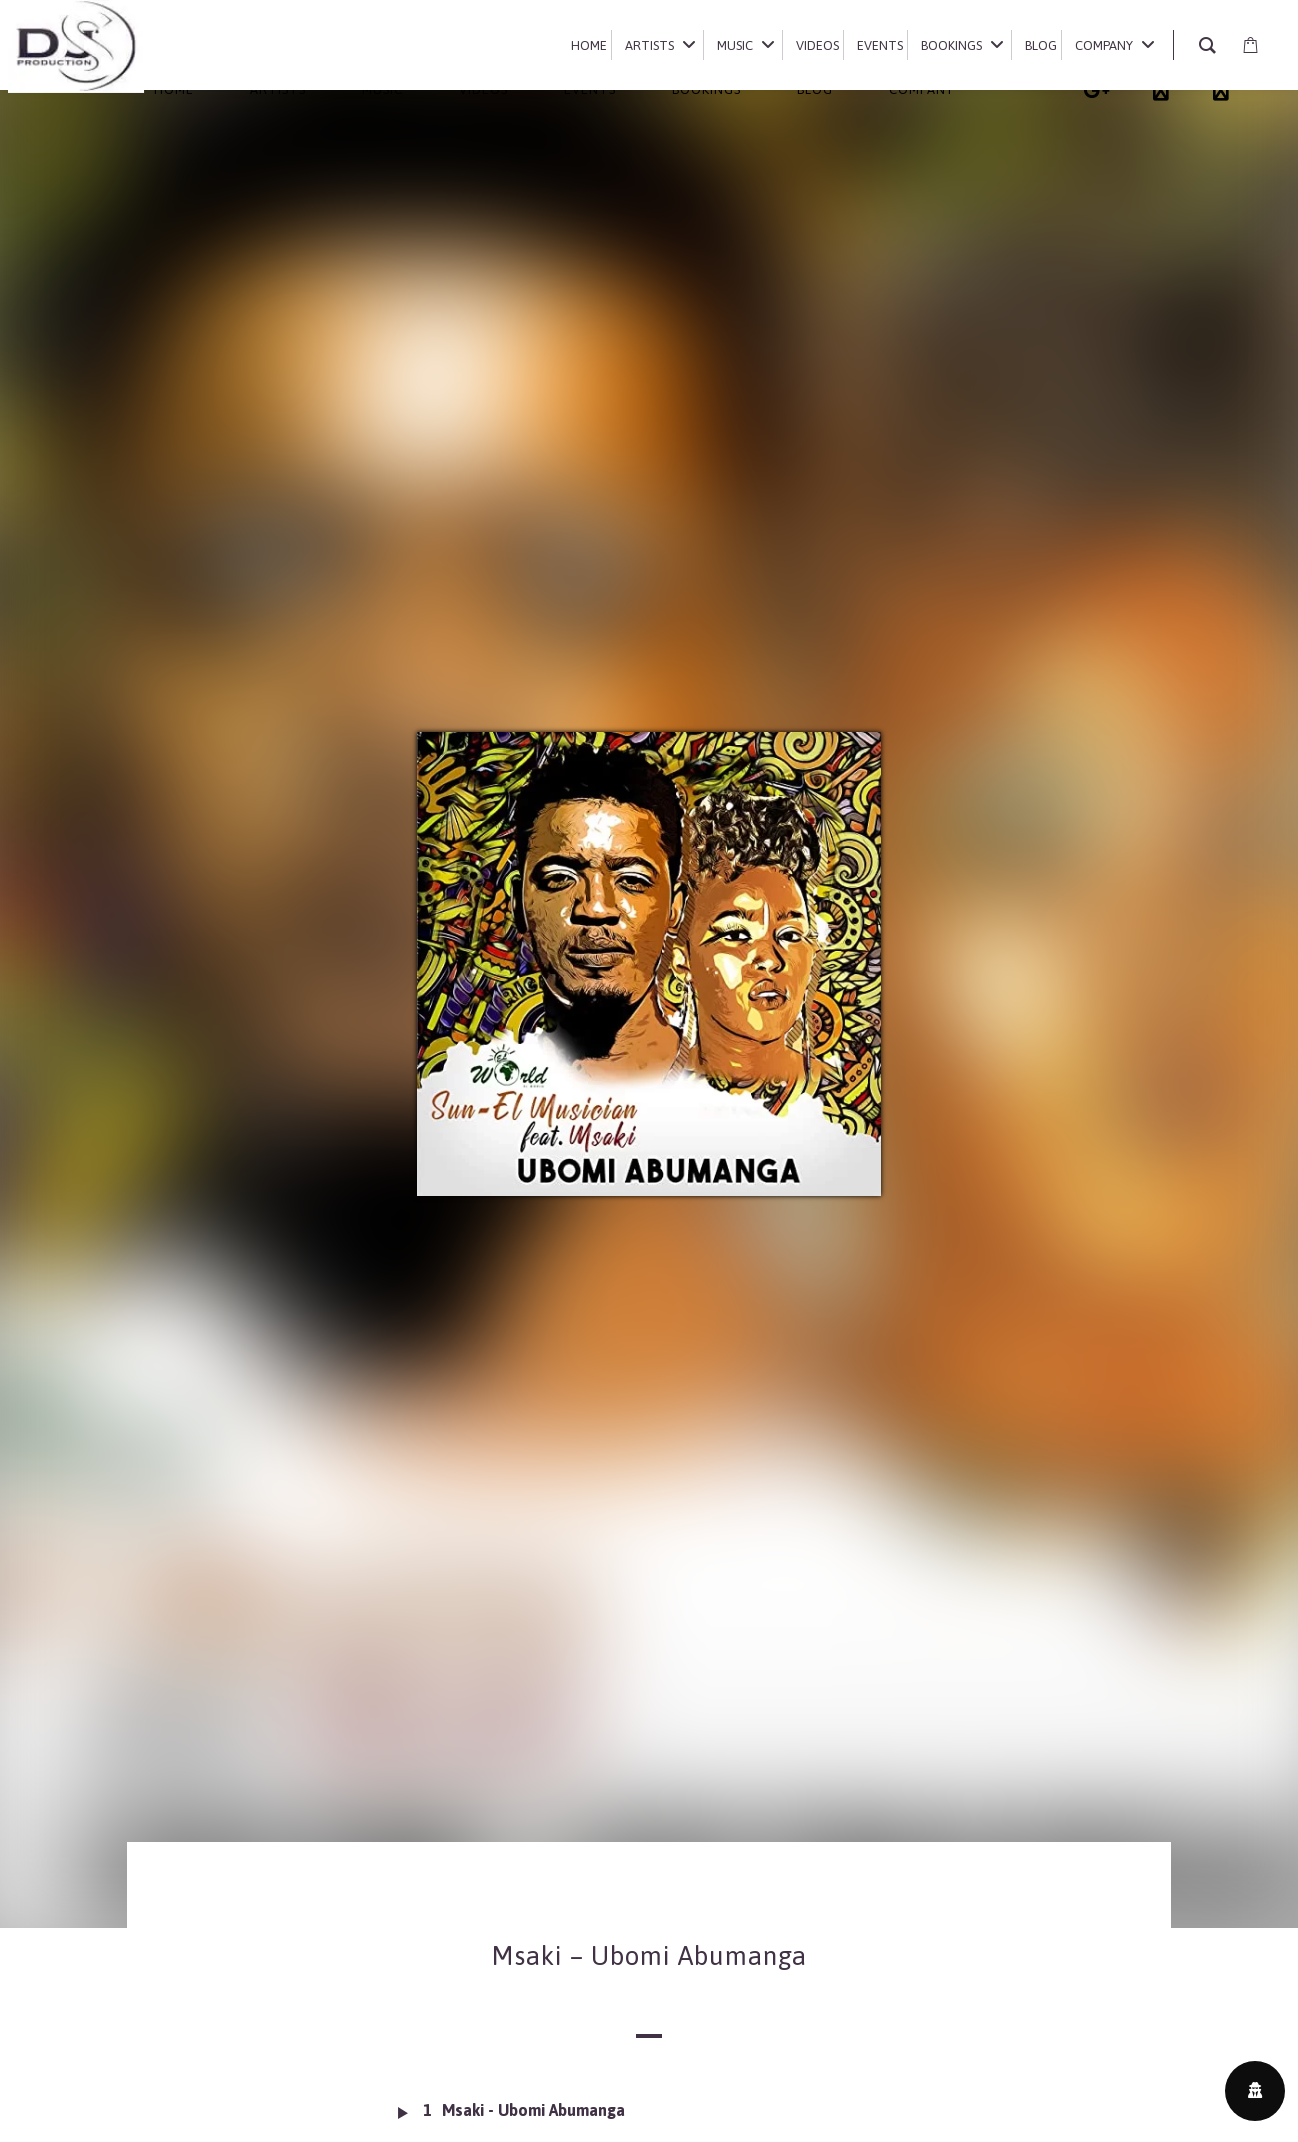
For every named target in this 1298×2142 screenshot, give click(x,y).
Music (382, 89)
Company (921, 89)
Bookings (706, 89)
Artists (278, 89)
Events (590, 89)
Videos (483, 89)
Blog (815, 89)
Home (174, 89)
